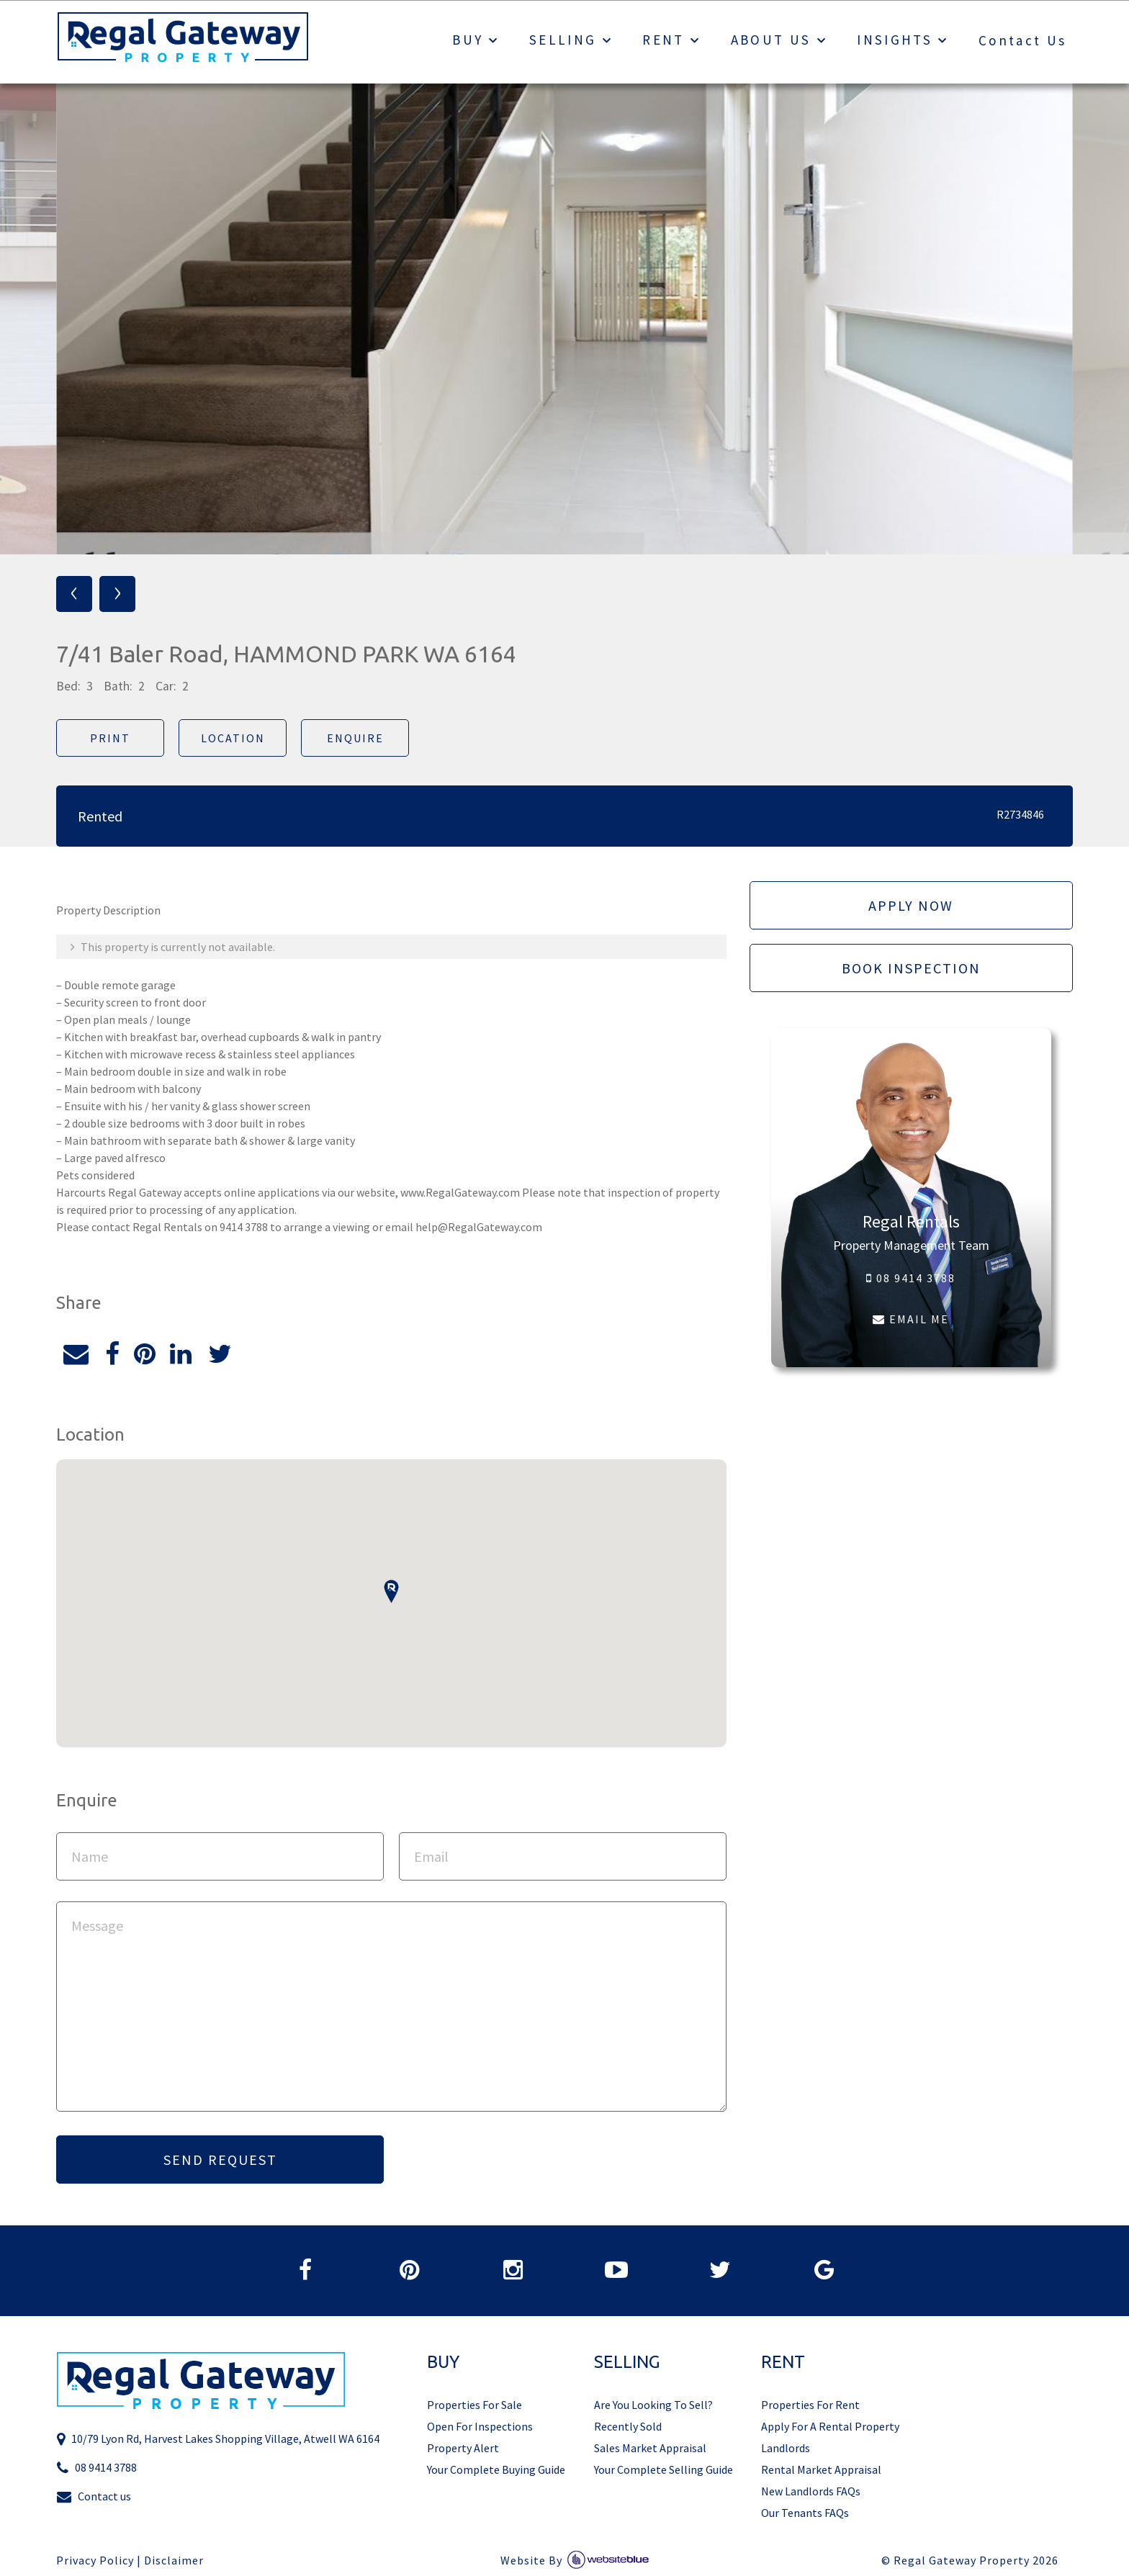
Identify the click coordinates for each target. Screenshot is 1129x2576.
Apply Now (910, 905)
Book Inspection (911, 968)
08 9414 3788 (910, 1278)
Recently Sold (628, 2426)
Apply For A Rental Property (830, 2426)
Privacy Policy (95, 2560)
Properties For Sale (474, 2404)
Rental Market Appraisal (821, 2469)
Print (110, 738)
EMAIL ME (911, 1319)
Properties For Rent (810, 2404)
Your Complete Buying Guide (496, 2469)
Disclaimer (174, 2560)
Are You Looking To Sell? (653, 2404)
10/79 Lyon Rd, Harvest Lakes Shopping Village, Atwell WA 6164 (217, 2438)
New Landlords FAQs (810, 2491)
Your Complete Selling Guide (663, 2469)
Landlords (785, 2448)
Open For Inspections (480, 2426)
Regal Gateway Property (976, 2560)
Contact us (93, 2496)
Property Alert (463, 2448)
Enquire (355, 738)
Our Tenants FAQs (805, 2512)
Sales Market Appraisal (650, 2448)
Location (233, 738)
